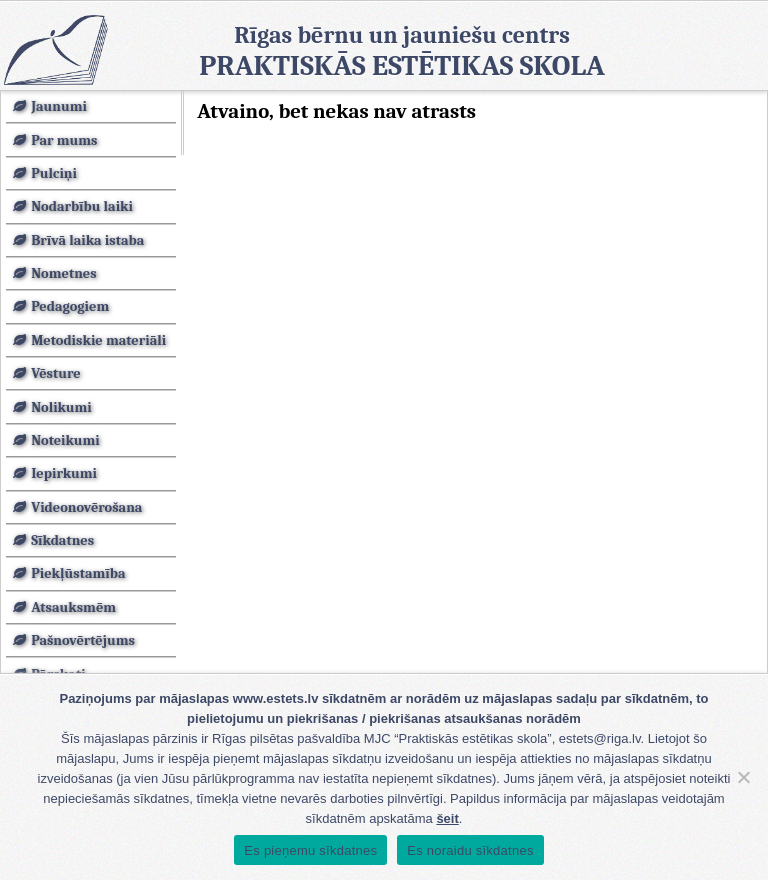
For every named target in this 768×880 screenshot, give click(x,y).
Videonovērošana (86, 507)
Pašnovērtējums (83, 640)
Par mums (64, 140)
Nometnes (63, 273)
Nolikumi (61, 407)
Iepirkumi (64, 473)
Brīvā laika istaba (87, 240)
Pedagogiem (70, 306)
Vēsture (56, 373)
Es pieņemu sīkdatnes (310, 850)
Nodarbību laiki (82, 206)
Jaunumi (59, 106)
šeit (447, 818)
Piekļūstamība (78, 573)
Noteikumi (65, 440)
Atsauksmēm (73, 607)
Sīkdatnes (62, 540)
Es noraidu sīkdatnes (470, 850)
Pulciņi (54, 173)
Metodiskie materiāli (98, 340)
